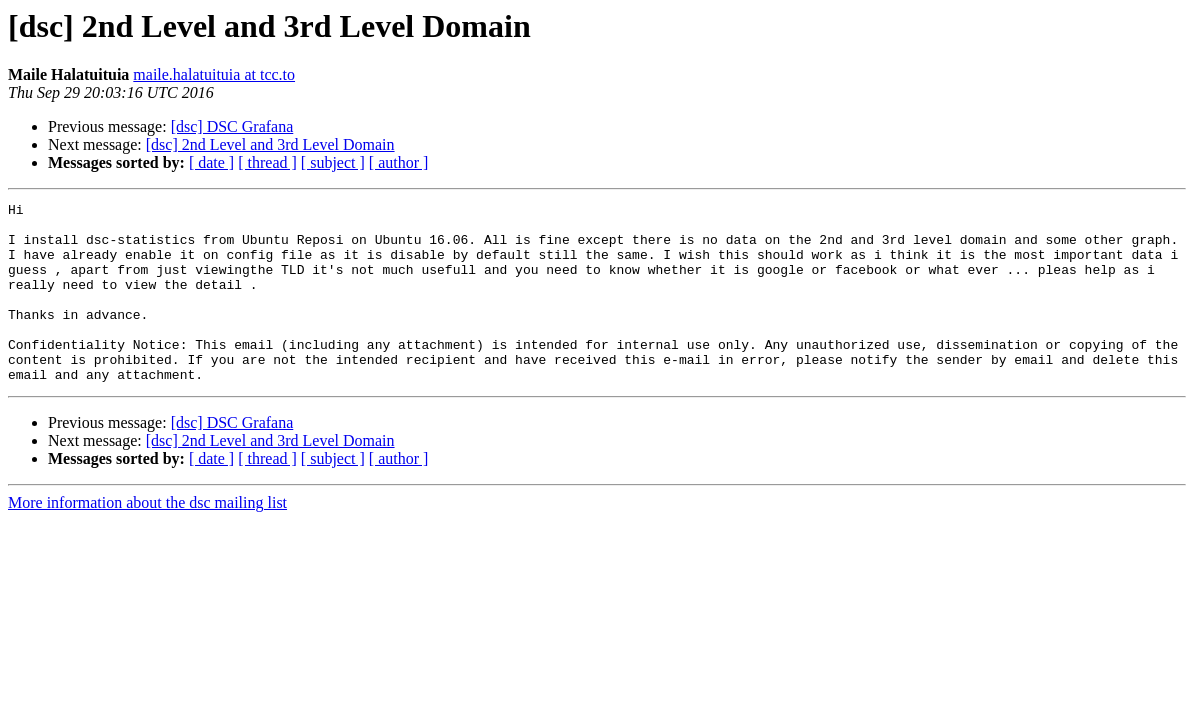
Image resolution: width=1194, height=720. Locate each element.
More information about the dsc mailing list (147, 538)
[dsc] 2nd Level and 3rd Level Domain (270, 144)
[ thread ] (267, 162)
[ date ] (211, 162)
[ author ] (399, 162)
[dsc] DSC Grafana (232, 126)
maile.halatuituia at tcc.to (214, 74)
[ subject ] (333, 162)
